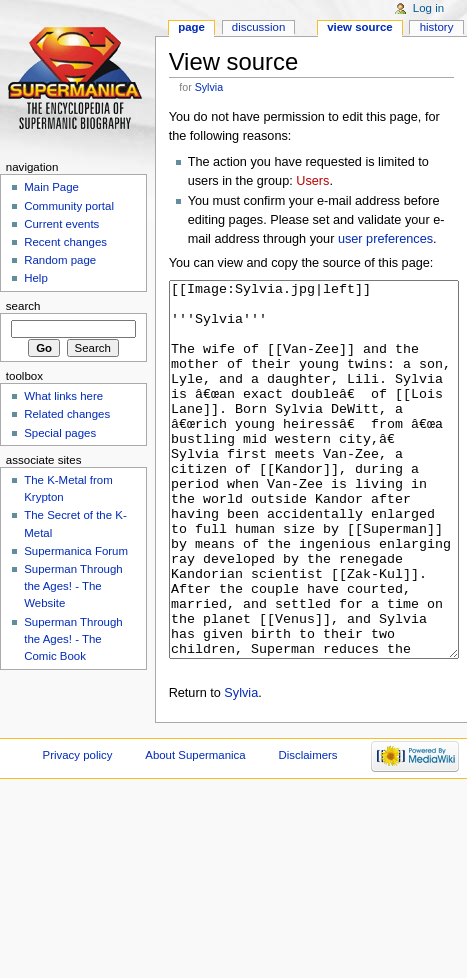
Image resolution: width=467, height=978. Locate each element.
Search (23, 306)
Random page (60, 260)
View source (360, 27)
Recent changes (65, 242)
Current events (61, 224)
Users (312, 181)
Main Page (51, 187)
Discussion (258, 27)
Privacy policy (78, 830)
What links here (63, 396)
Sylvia (209, 87)
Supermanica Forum (76, 551)
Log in (428, 8)
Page (191, 27)
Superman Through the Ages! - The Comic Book (73, 639)
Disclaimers (308, 830)
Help (36, 278)
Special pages (60, 433)
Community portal (69, 206)
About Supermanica (195, 830)
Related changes (67, 414)
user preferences (385, 239)
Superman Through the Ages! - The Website (73, 586)
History (437, 27)
